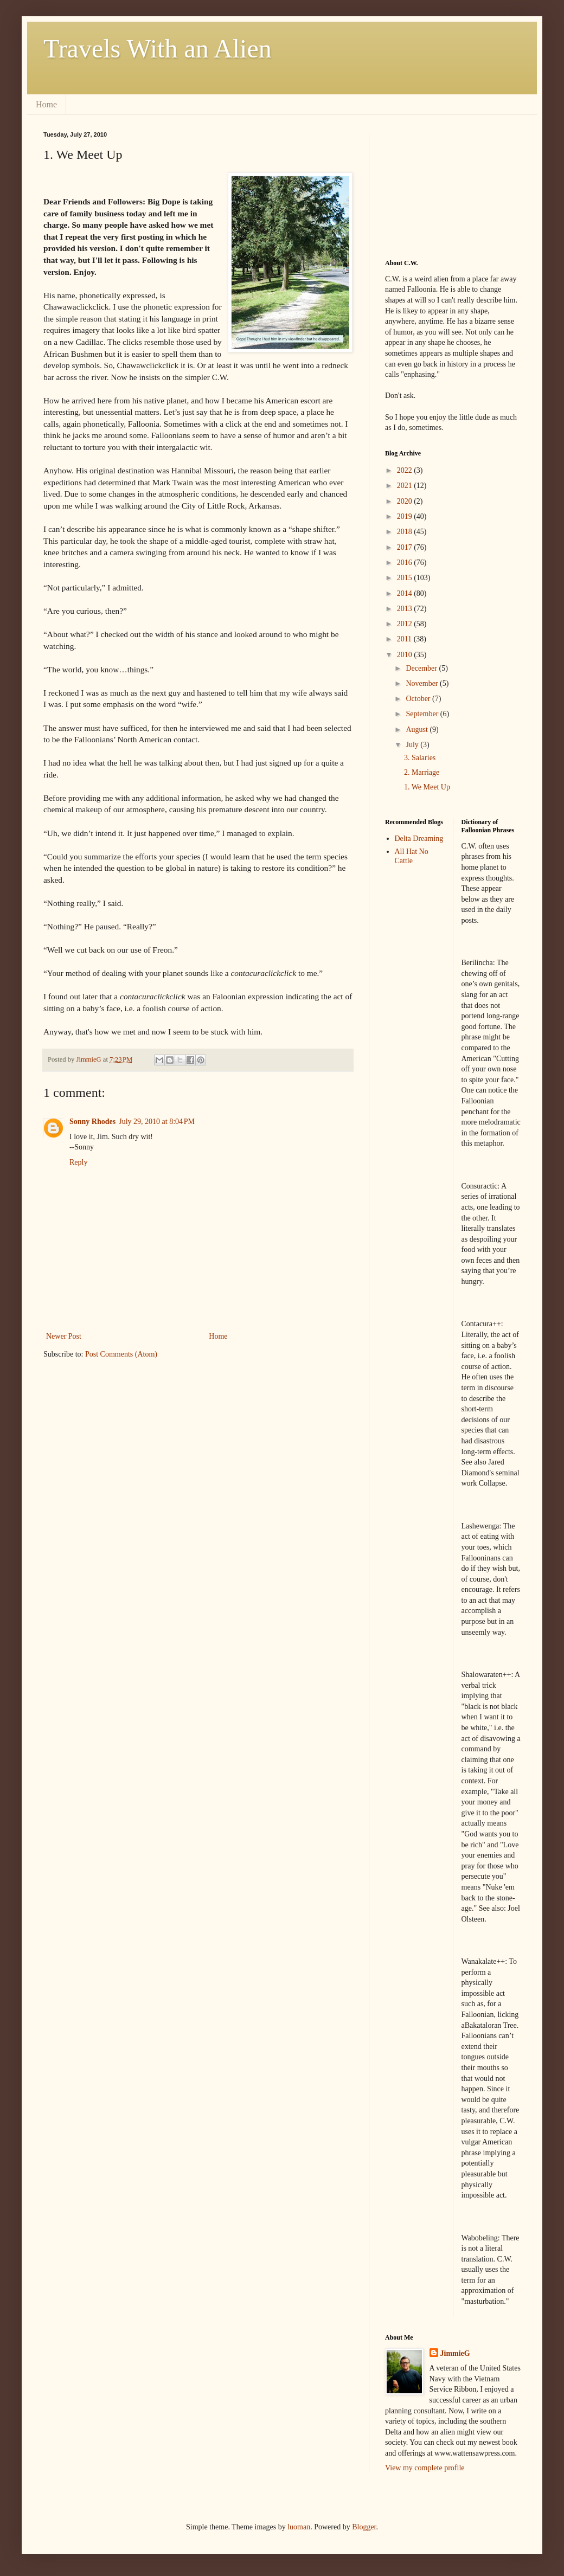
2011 (405, 639)
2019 (405, 516)
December (422, 668)
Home (46, 104)
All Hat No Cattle (411, 856)
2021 (405, 485)
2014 (405, 593)
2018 (405, 532)
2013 (405, 609)
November (423, 683)
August (418, 729)
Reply (78, 1162)
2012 (405, 624)
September (423, 714)
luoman (298, 2527)
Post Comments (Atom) (121, 1354)
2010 (405, 655)
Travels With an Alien (157, 48)
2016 (405, 562)
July (413, 745)
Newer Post (63, 1336)
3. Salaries (419, 758)
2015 (405, 578)
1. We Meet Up (427, 787)
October (419, 699)
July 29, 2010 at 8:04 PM (157, 1121)
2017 (405, 547)
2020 (405, 501)
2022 (405, 470)
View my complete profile (425, 2468)
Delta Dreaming (419, 838)
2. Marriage (421, 772)
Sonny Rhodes (92, 1121)
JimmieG (455, 2353)
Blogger (364, 2527)
